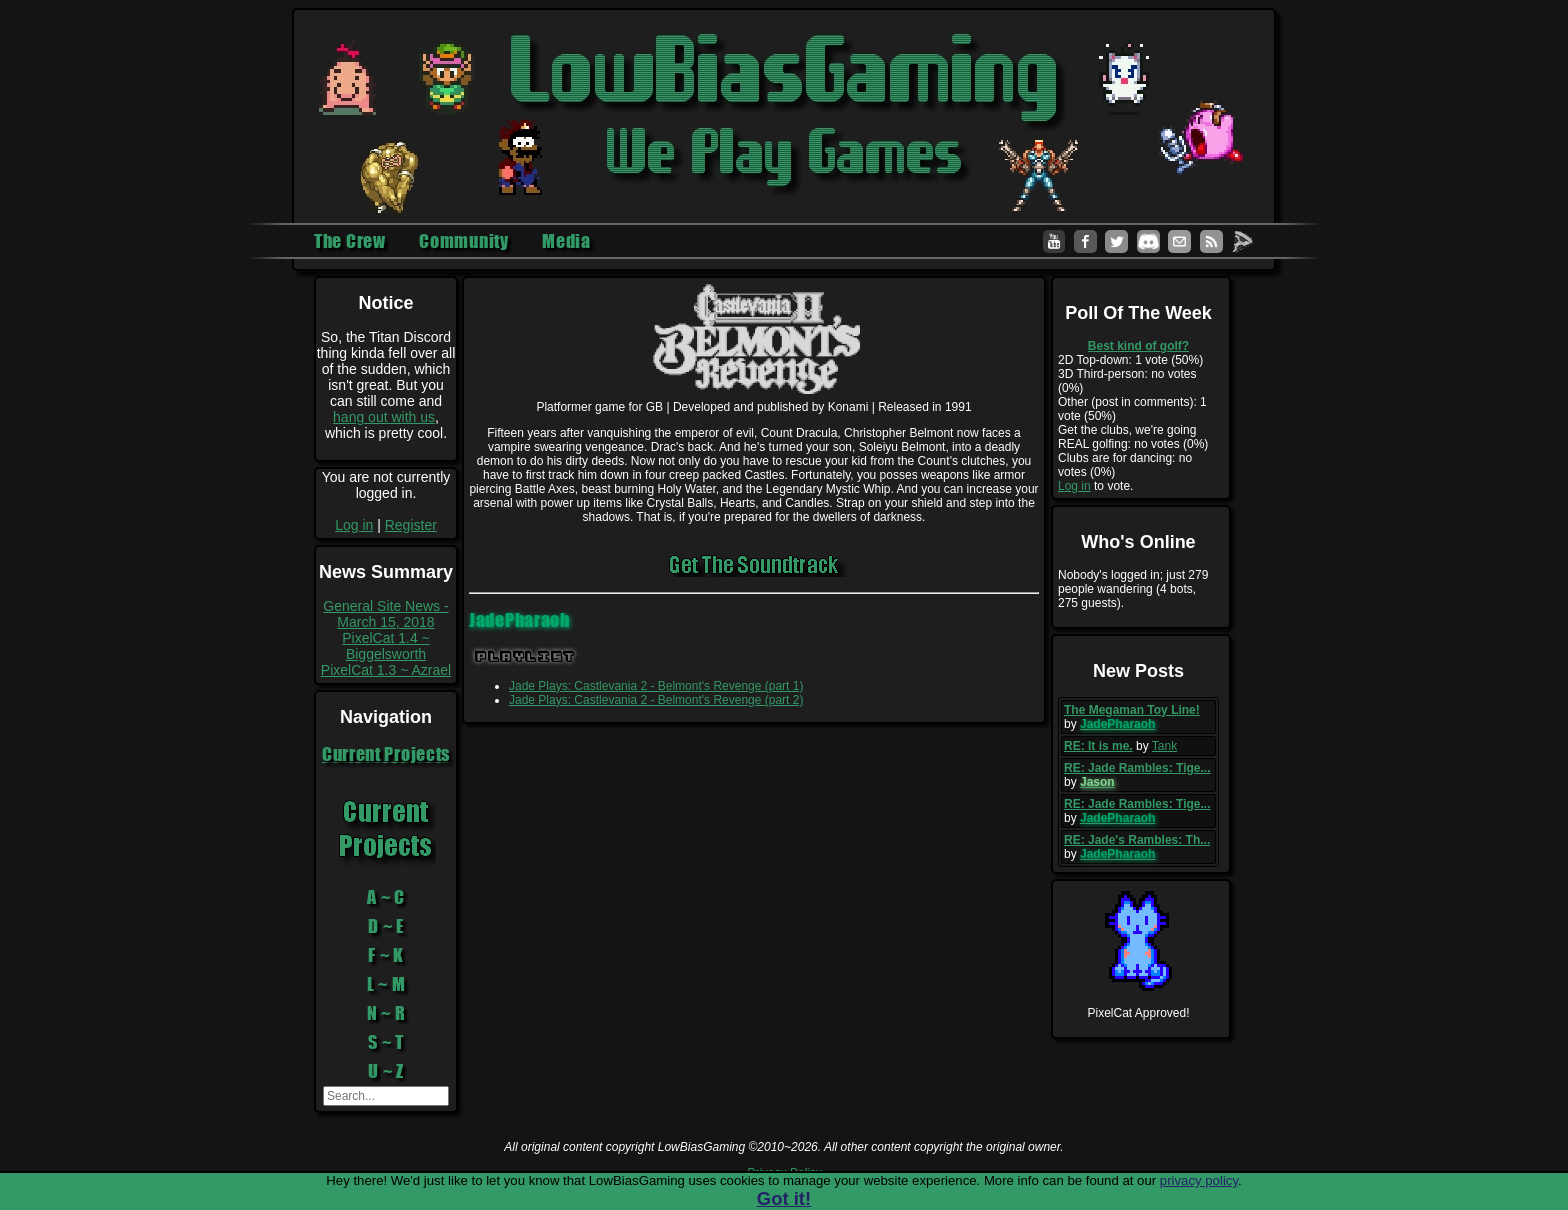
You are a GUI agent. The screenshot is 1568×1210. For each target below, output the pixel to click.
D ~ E (386, 926)
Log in (354, 525)
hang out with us (384, 417)
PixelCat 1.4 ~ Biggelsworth (386, 646)
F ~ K (386, 955)
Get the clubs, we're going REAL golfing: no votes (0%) (1133, 437)
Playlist (525, 656)
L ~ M (386, 984)
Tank (1164, 746)
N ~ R (386, 1013)
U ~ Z (386, 1071)
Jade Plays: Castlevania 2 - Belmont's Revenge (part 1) (656, 686)
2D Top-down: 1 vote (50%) (1130, 360)
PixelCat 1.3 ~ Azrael (386, 670)
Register (411, 525)
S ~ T (386, 1042)
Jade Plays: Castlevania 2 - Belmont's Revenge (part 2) (656, 700)
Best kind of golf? (1138, 346)
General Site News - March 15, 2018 (385, 614)
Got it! (784, 1198)
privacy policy (1199, 1180)
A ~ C (386, 897)
